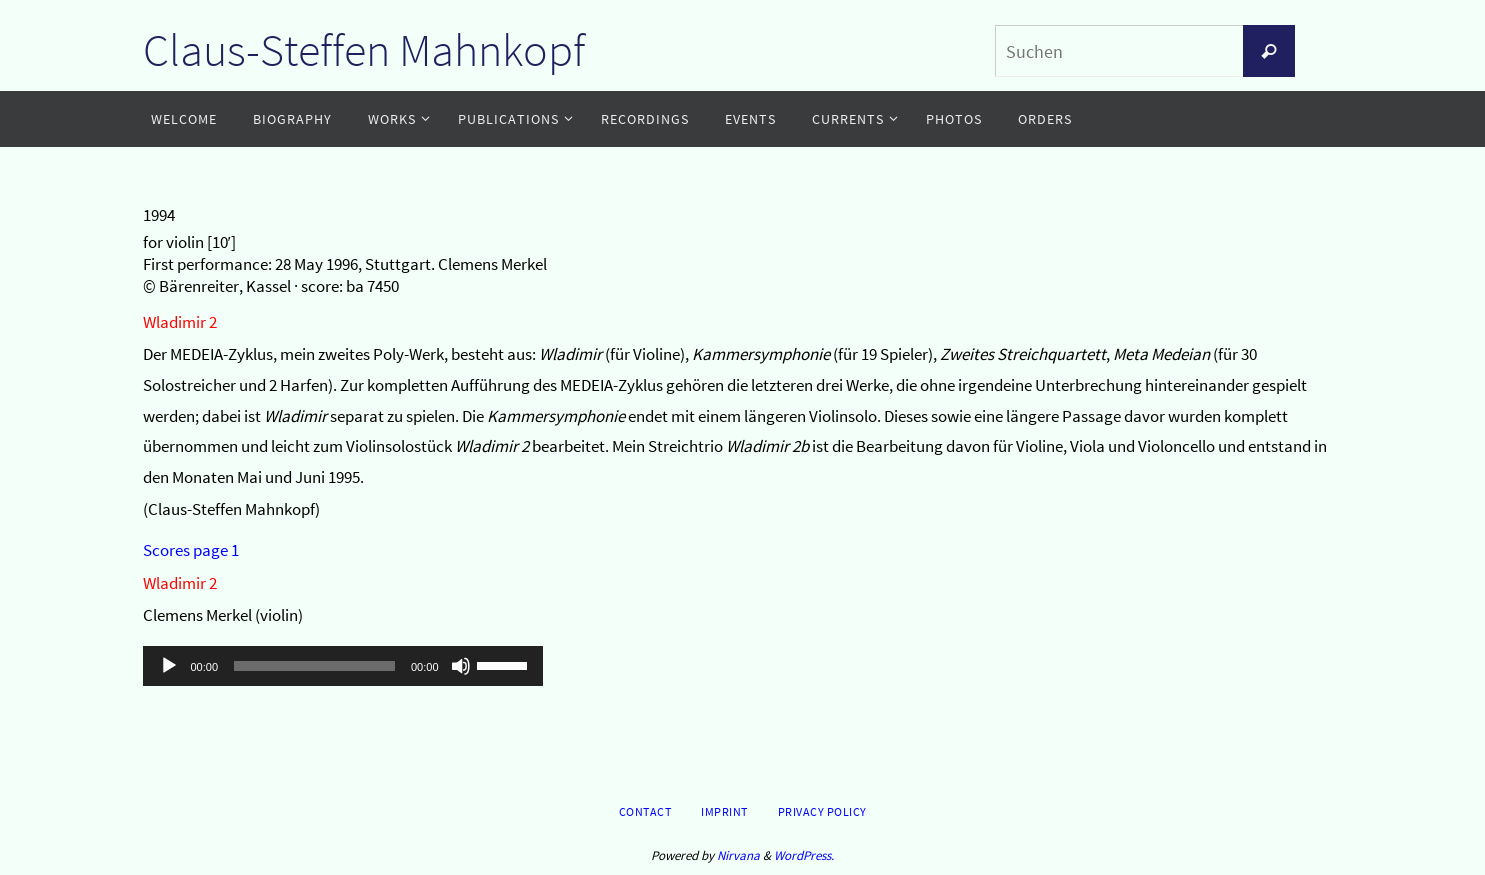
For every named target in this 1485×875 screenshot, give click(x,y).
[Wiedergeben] (169, 666)
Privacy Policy (822, 811)
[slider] (314, 666)
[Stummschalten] (461, 666)
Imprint (724, 811)
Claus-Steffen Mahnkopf (364, 50)
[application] (343, 666)
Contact (645, 811)
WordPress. (804, 855)
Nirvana (738, 855)
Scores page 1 (191, 550)
